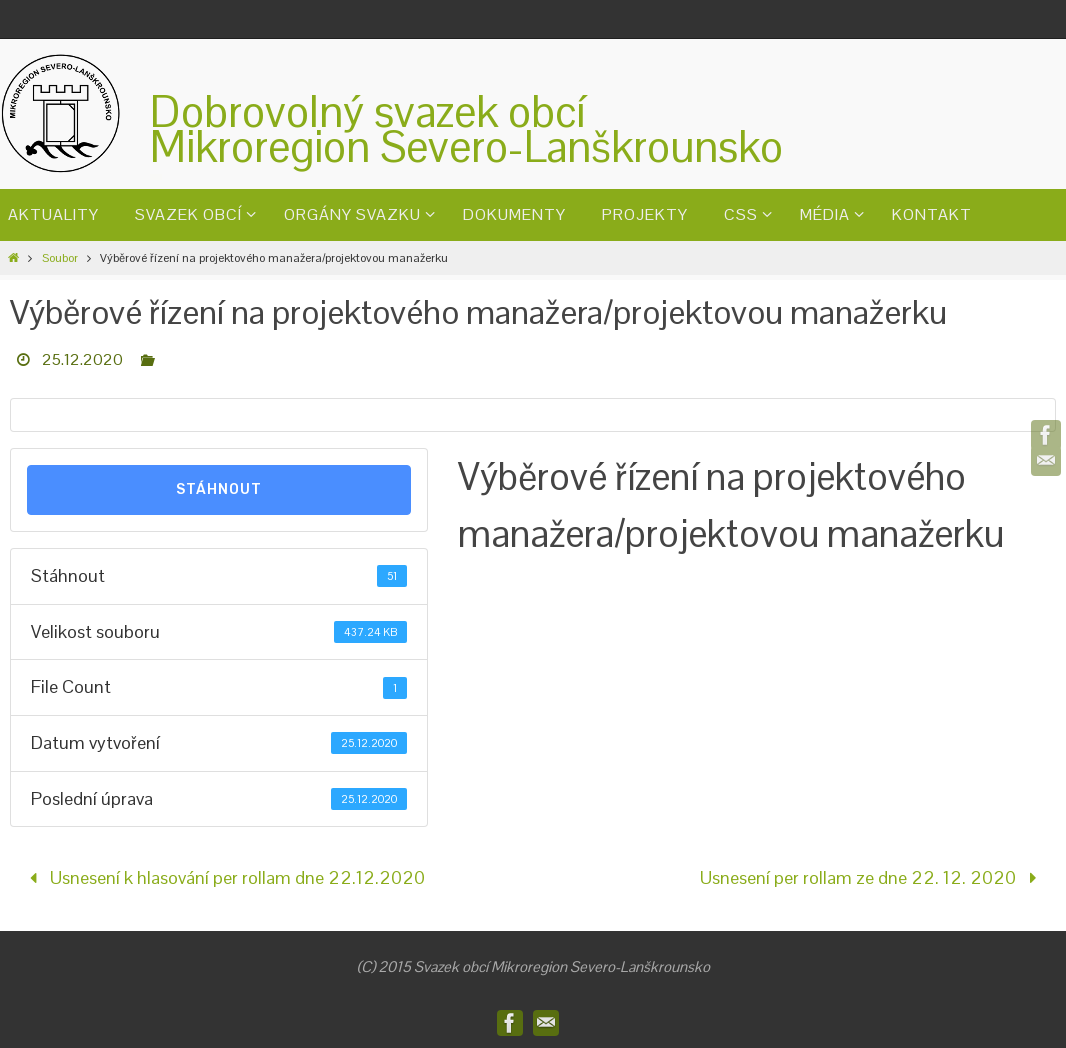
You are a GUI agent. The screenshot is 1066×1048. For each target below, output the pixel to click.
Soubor (60, 258)
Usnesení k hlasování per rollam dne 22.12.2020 (222, 877)
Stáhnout (219, 489)
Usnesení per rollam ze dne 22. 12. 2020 (872, 877)
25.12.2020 (82, 359)
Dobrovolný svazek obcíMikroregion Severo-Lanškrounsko (466, 129)
